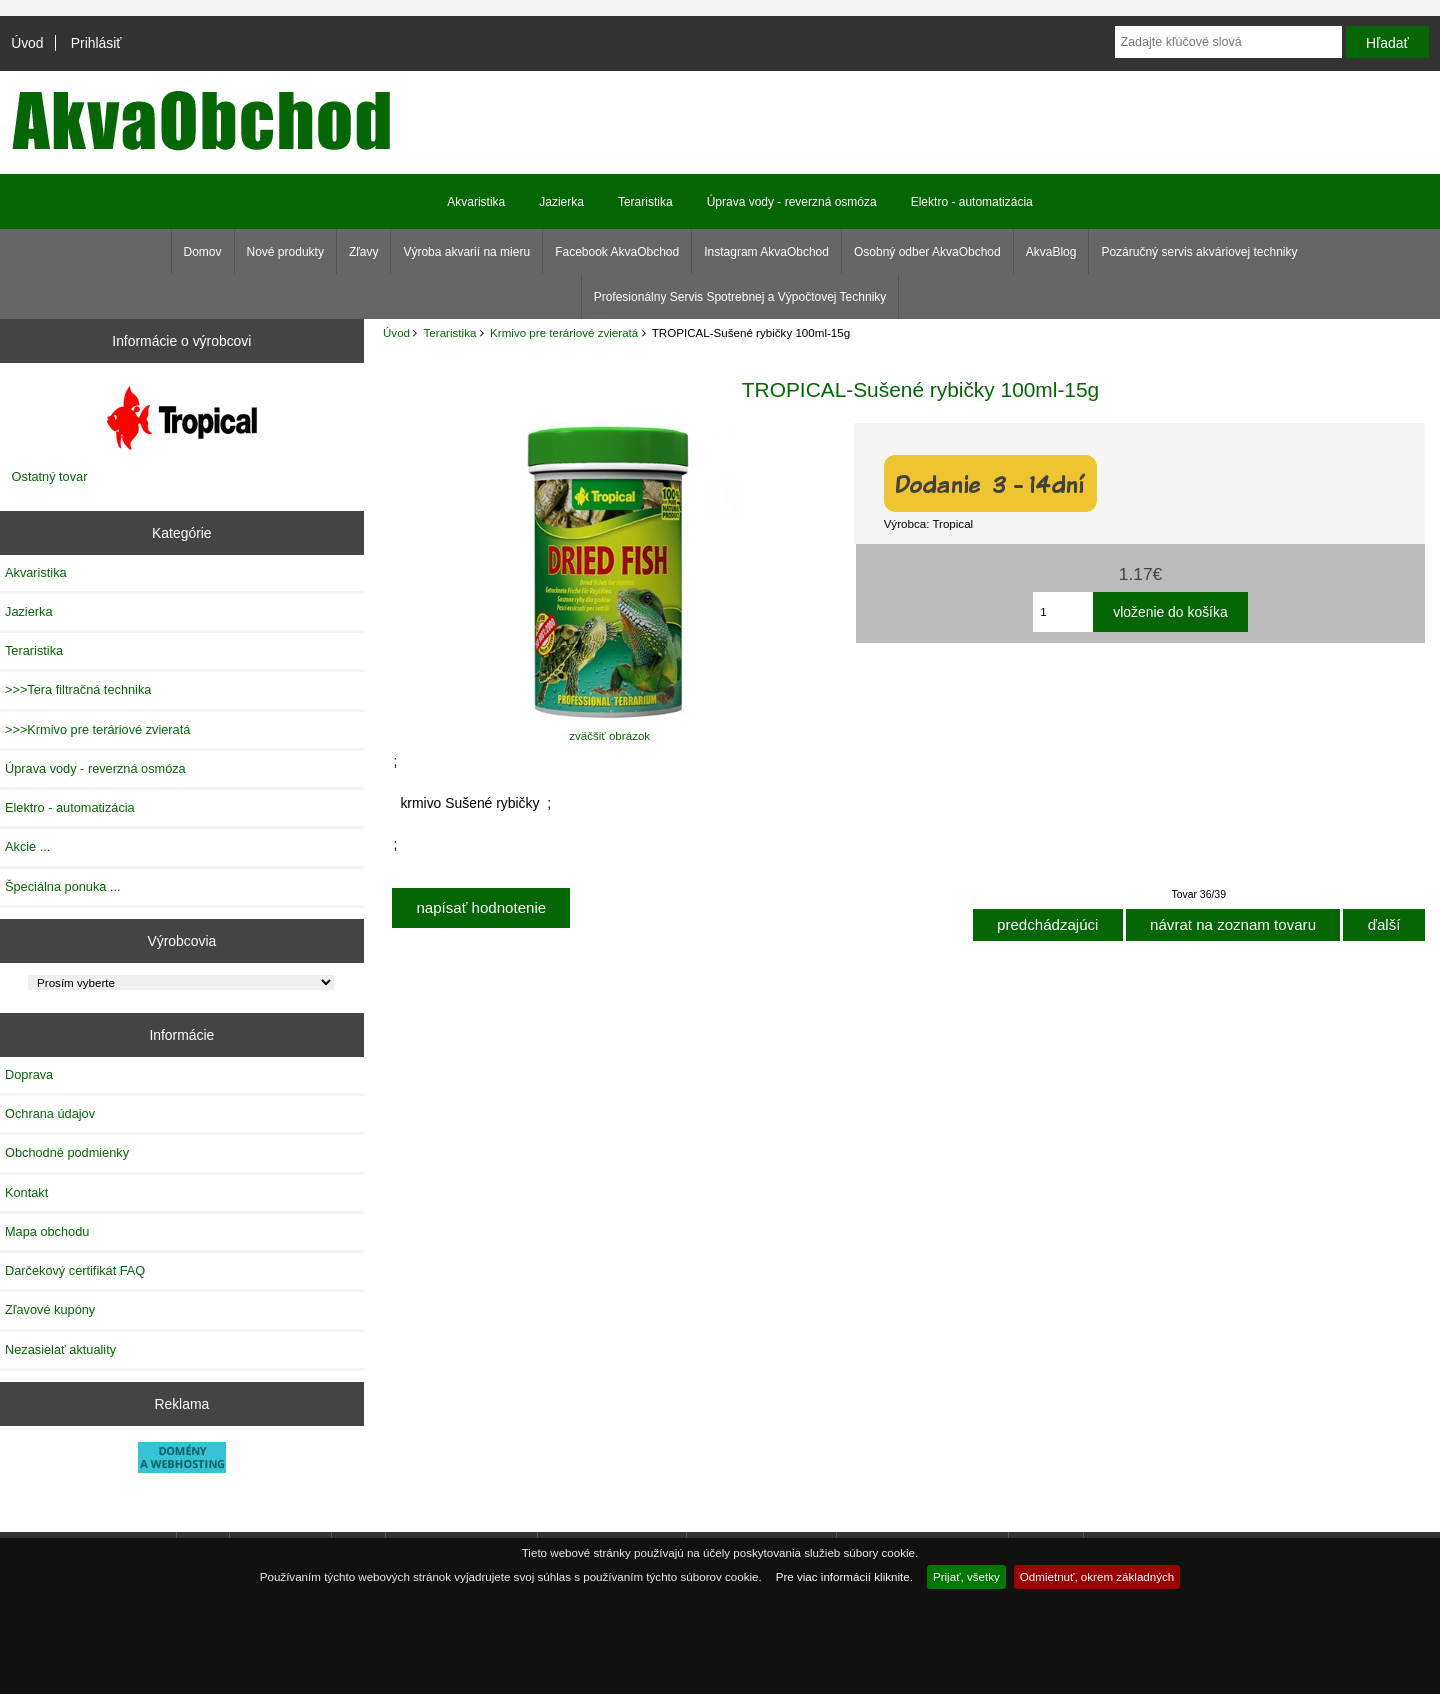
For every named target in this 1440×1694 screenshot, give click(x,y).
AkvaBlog (1051, 252)
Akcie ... (27, 846)
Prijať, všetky (966, 1576)
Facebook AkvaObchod (617, 252)
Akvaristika (476, 202)
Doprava (29, 1074)
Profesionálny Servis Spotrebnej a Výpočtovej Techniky (740, 297)
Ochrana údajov (50, 1113)
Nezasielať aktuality (60, 1349)
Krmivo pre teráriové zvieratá (564, 332)
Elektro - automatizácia (972, 202)
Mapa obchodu (47, 1231)
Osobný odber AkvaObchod (927, 252)
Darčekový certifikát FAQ (75, 1270)
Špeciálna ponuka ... (63, 886)
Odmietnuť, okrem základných (1097, 1576)
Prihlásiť (96, 43)
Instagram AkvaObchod (766, 252)
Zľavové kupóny (50, 1309)
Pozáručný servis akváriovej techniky (1199, 252)
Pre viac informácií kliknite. (844, 1576)
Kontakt (26, 1192)
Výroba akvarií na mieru (466, 252)
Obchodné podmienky (67, 1152)
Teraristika (450, 332)
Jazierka (561, 202)
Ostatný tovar (50, 476)
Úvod (27, 43)
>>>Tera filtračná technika (78, 689)
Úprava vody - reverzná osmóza (792, 202)
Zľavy (364, 252)
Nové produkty (285, 252)
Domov (203, 252)
